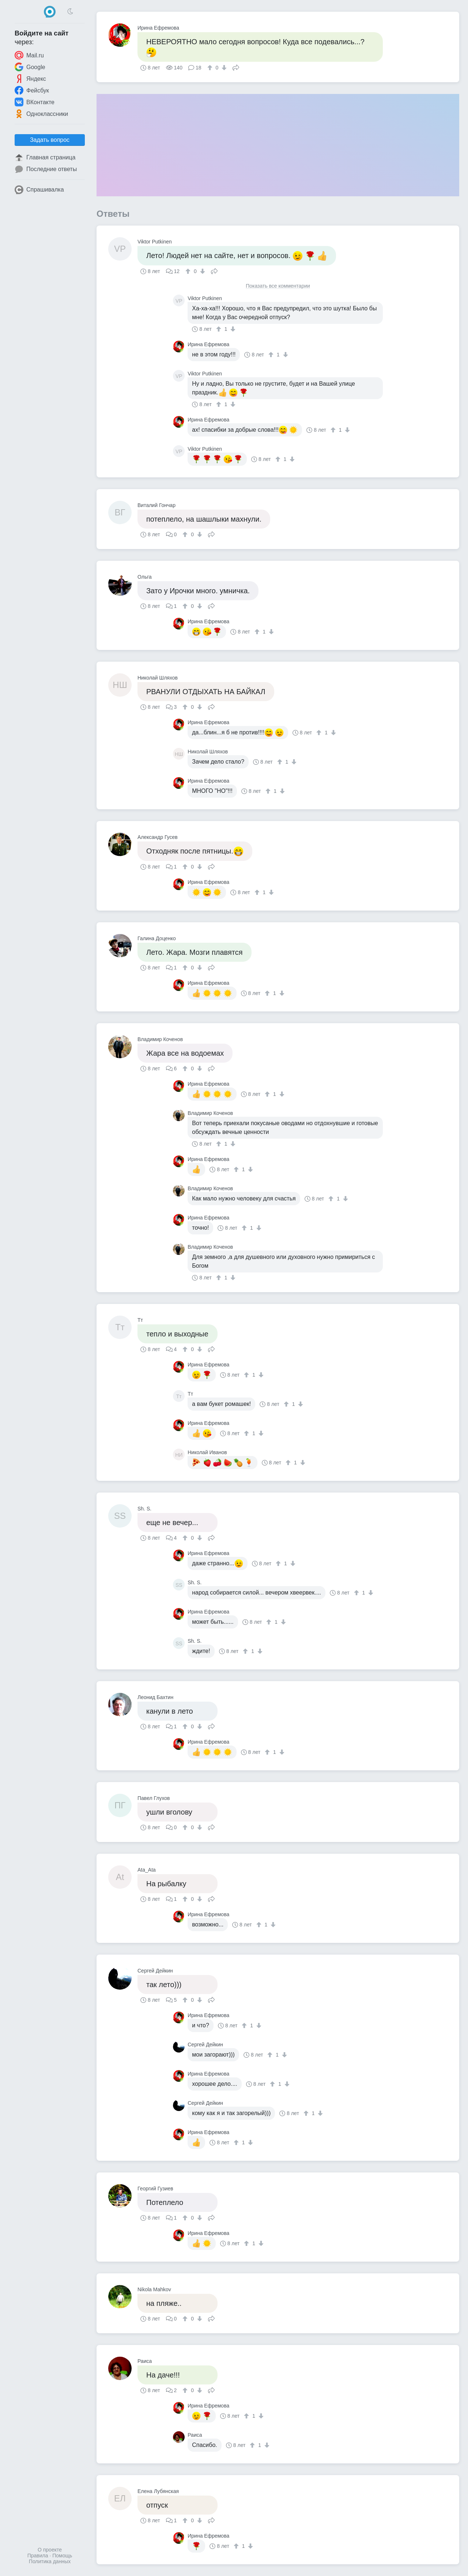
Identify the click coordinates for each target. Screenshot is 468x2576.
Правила (37, 2555)
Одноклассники (41, 113)
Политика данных (50, 2561)
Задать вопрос (49, 140)
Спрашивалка (39, 189)
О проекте (50, 2550)
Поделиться (236, 67)
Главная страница (45, 157)
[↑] (210, 68)
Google (30, 67)
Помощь (62, 2555)
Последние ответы (46, 169)
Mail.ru (29, 55)
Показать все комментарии (278, 286)
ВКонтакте (34, 102)
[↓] (223, 68)
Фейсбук (32, 90)
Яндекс (30, 78)
